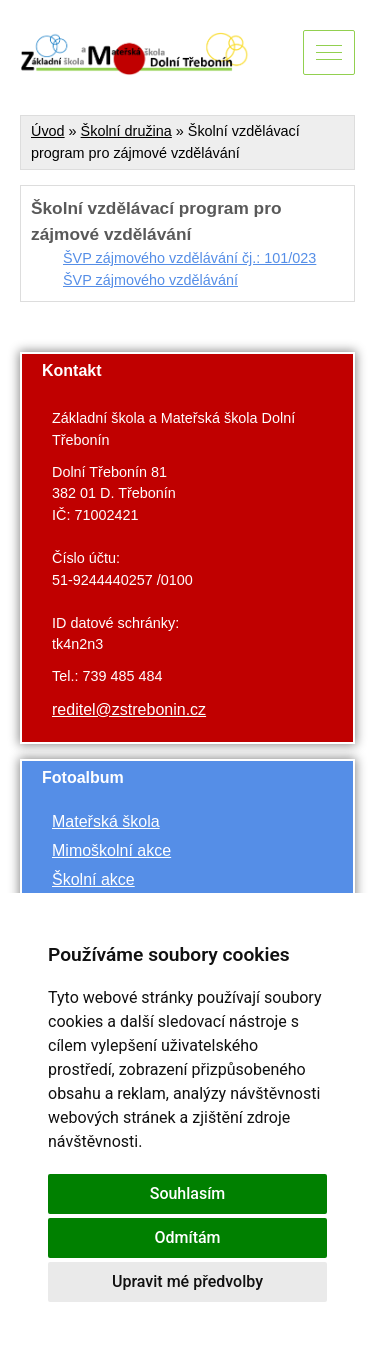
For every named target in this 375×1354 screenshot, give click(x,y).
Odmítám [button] (187, 1237)
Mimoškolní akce (111, 850)
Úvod (48, 131)
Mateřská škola (106, 821)
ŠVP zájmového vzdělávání (150, 280)
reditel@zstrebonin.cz (129, 709)
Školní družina (126, 131)
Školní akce (93, 879)
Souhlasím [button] (188, 1193)
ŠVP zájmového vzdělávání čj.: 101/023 (189, 258)
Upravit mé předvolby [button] (187, 1281)
